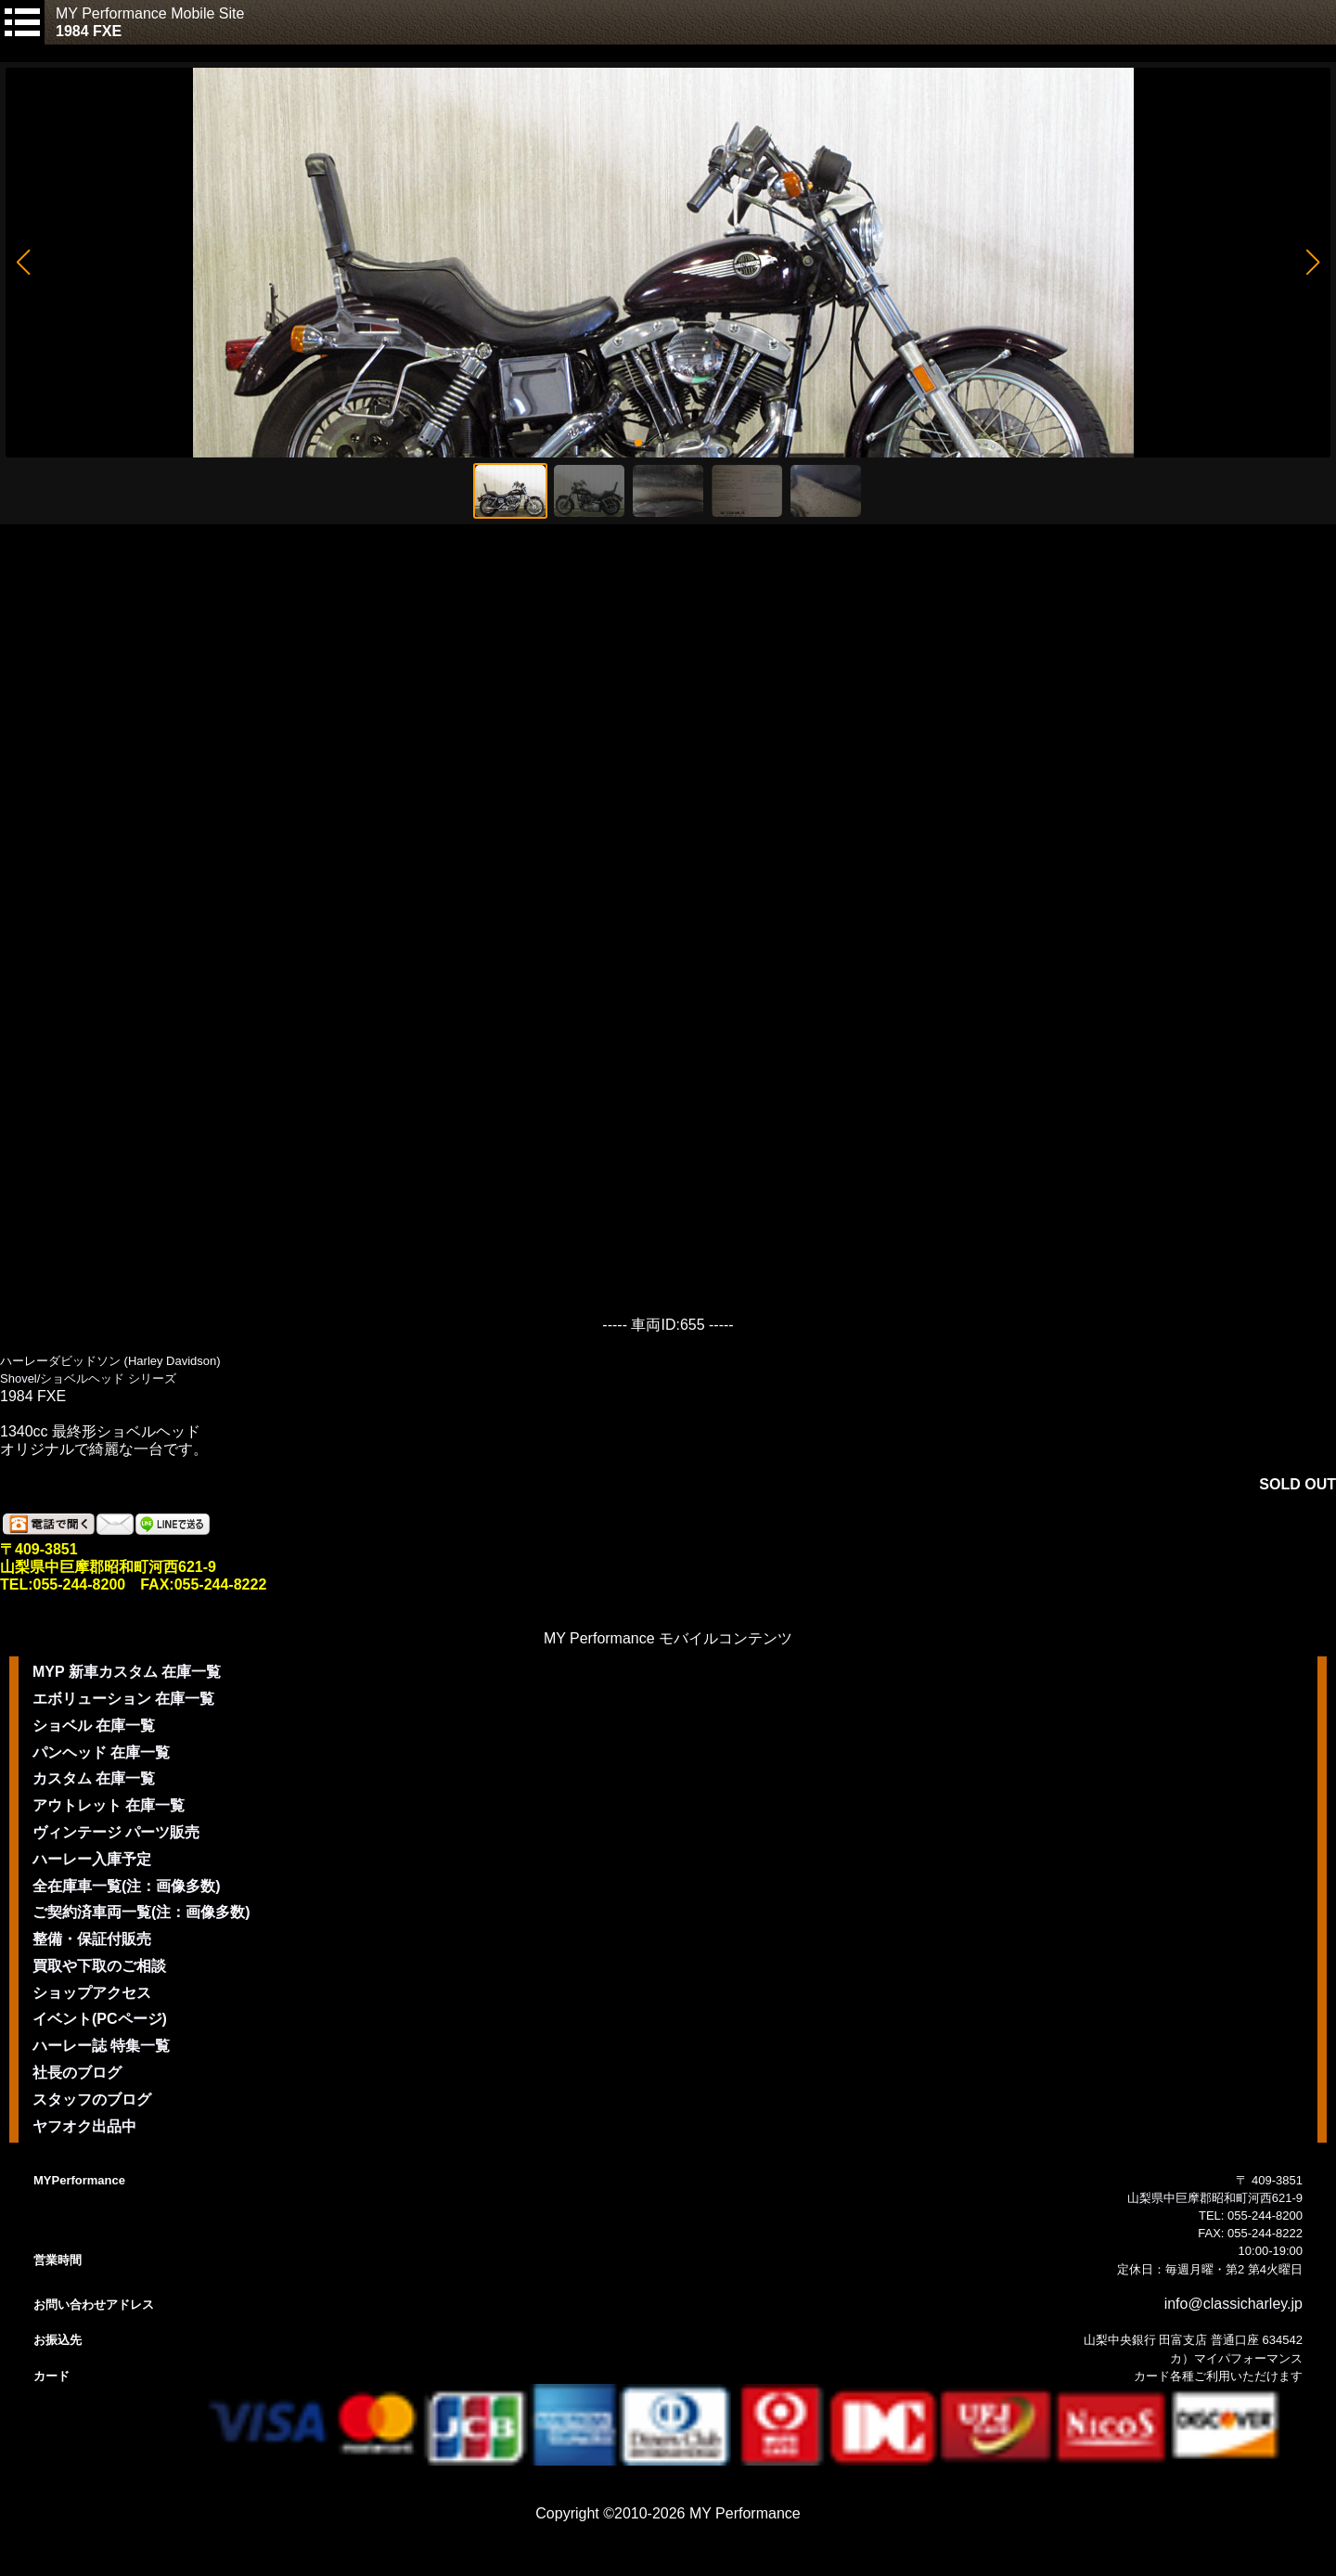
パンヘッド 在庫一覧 (101, 1752)
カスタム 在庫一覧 (93, 1778)
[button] (23, 263)
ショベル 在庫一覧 (93, 1725)
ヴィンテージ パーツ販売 (115, 1832)
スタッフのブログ (91, 2099)
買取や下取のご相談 (99, 1966)
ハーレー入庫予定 (91, 1859)
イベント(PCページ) (99, 2019)
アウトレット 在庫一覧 (108, 1805)
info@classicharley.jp (1233, 2304)
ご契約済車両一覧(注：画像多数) (141, 1912)
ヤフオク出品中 (84, 2126)
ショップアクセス (91, 1993)
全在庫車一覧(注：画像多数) (126, 1886)
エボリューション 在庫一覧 (123, 1699)
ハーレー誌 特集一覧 (101, 2046)
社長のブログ (77, 2072)
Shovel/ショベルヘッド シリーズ (88, 1378)
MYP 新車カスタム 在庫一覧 (126, 1672)
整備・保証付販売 (91, 1939)
